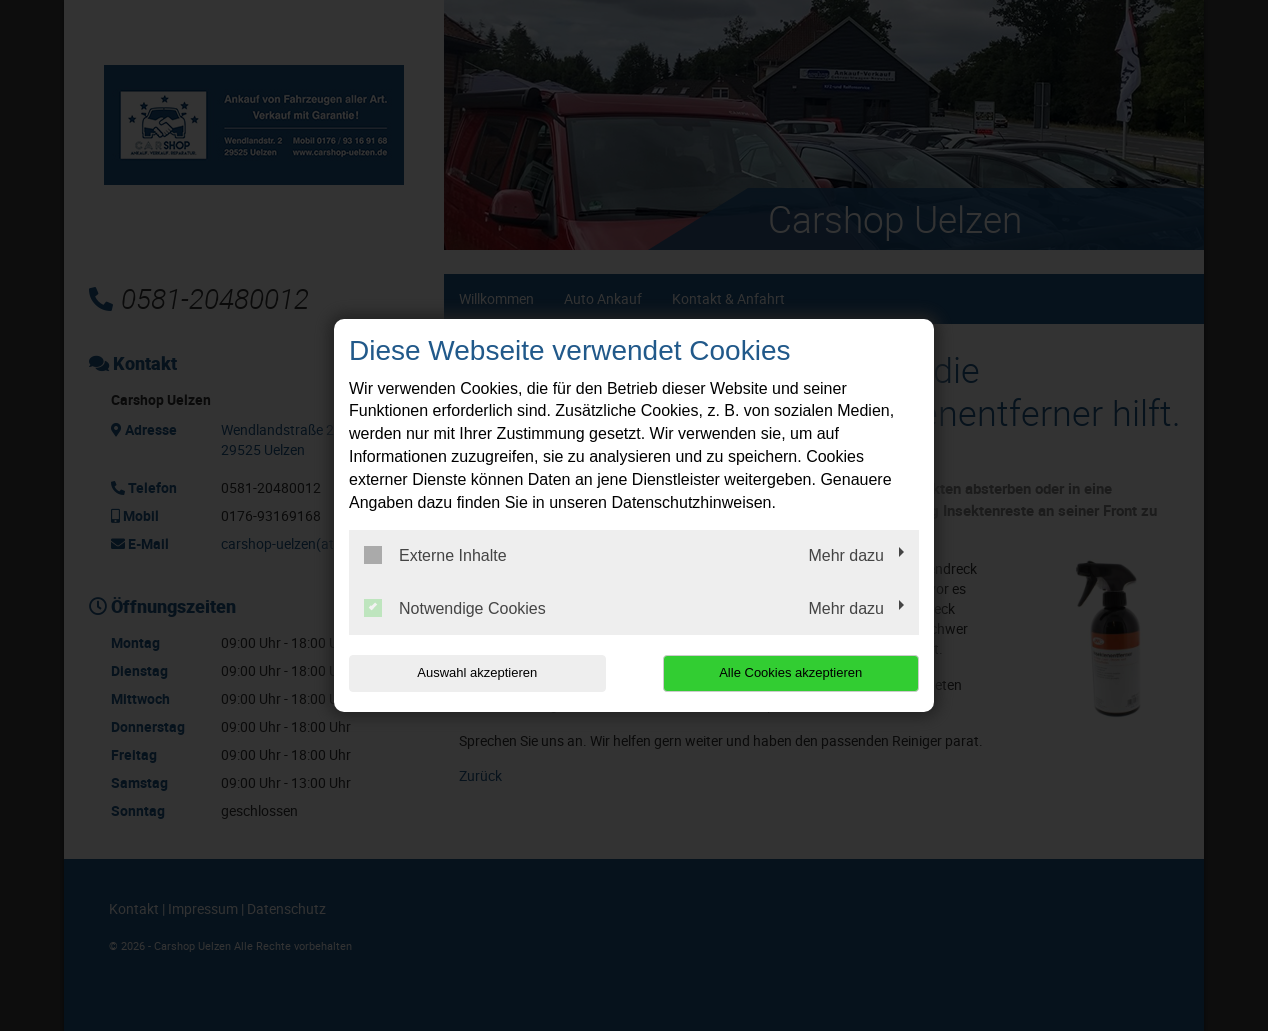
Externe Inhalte (435, 555)
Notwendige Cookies (455, 608)
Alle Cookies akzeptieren (790, 672)
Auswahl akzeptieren (477, 672)
